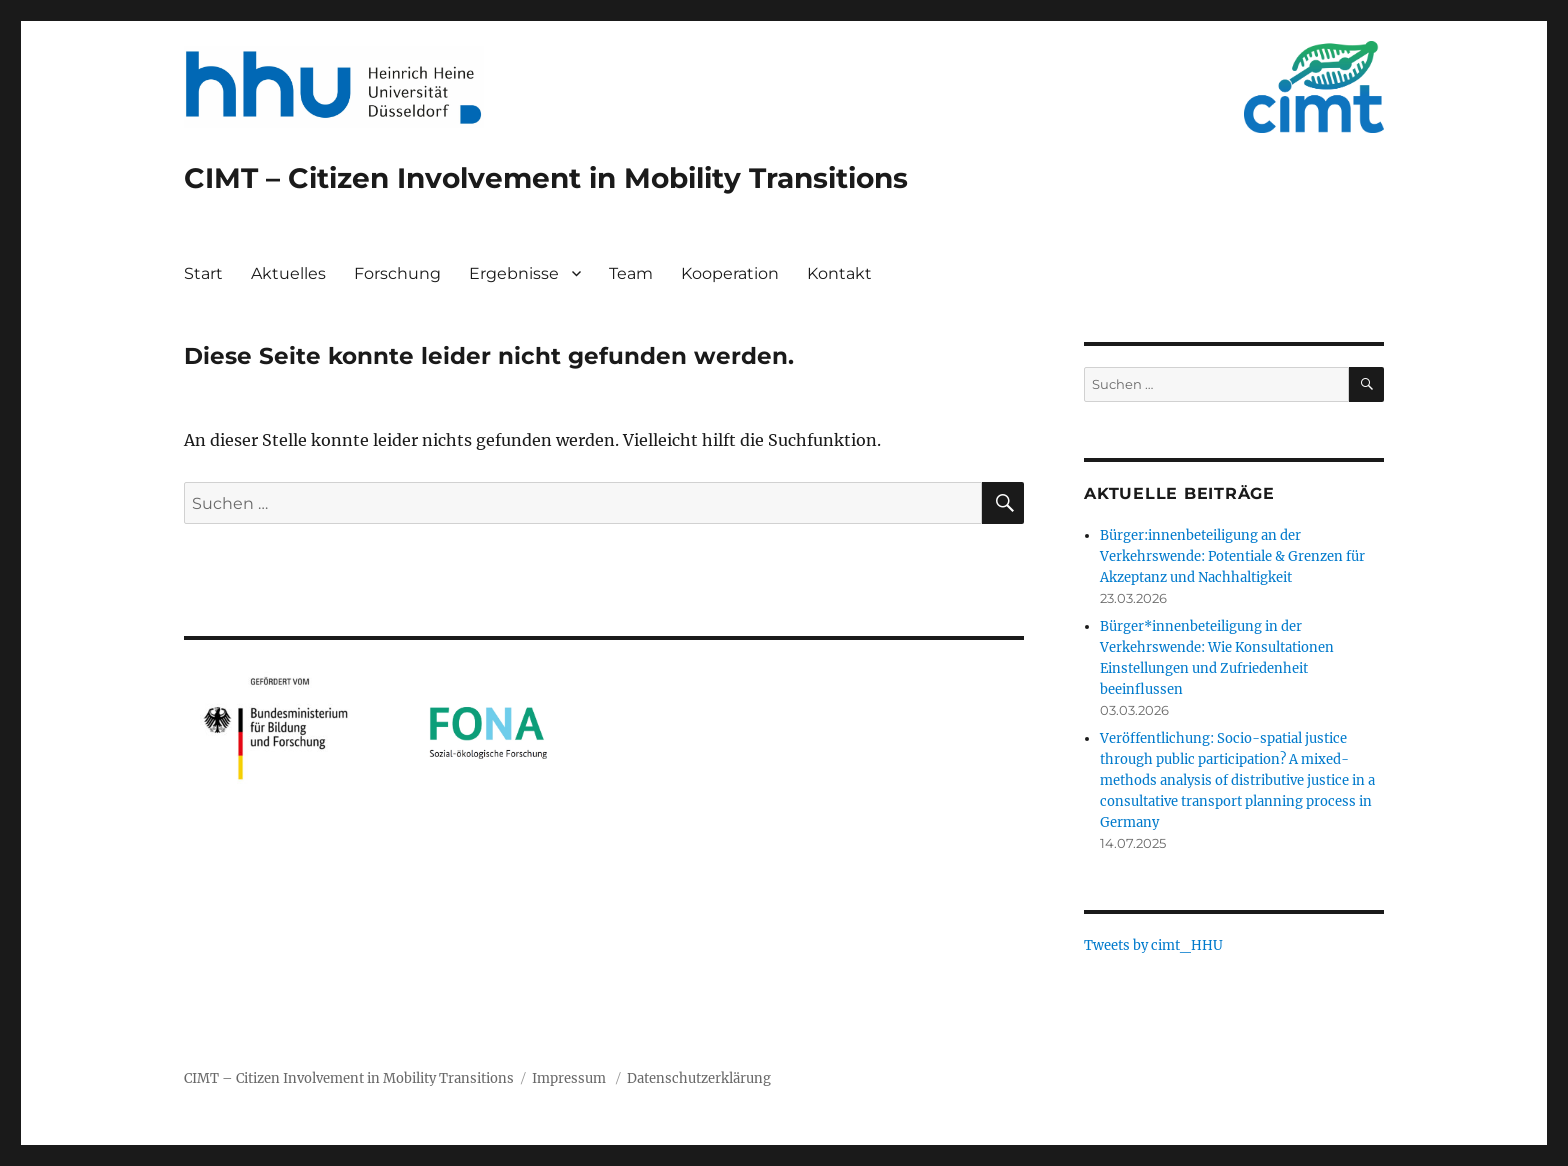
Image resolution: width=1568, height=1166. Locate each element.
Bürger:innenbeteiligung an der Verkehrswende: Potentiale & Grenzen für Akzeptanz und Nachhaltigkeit (1232, 556)
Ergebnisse (514, 273)
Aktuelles (288, 273)
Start (203, 273)
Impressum (569, 1078)
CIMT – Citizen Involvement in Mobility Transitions (546, 178)
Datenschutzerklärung (699, 1078)
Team (631, 273)
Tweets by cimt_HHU (1153, 945)
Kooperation (730, 273)
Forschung (397, 273)
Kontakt (839, 273)
